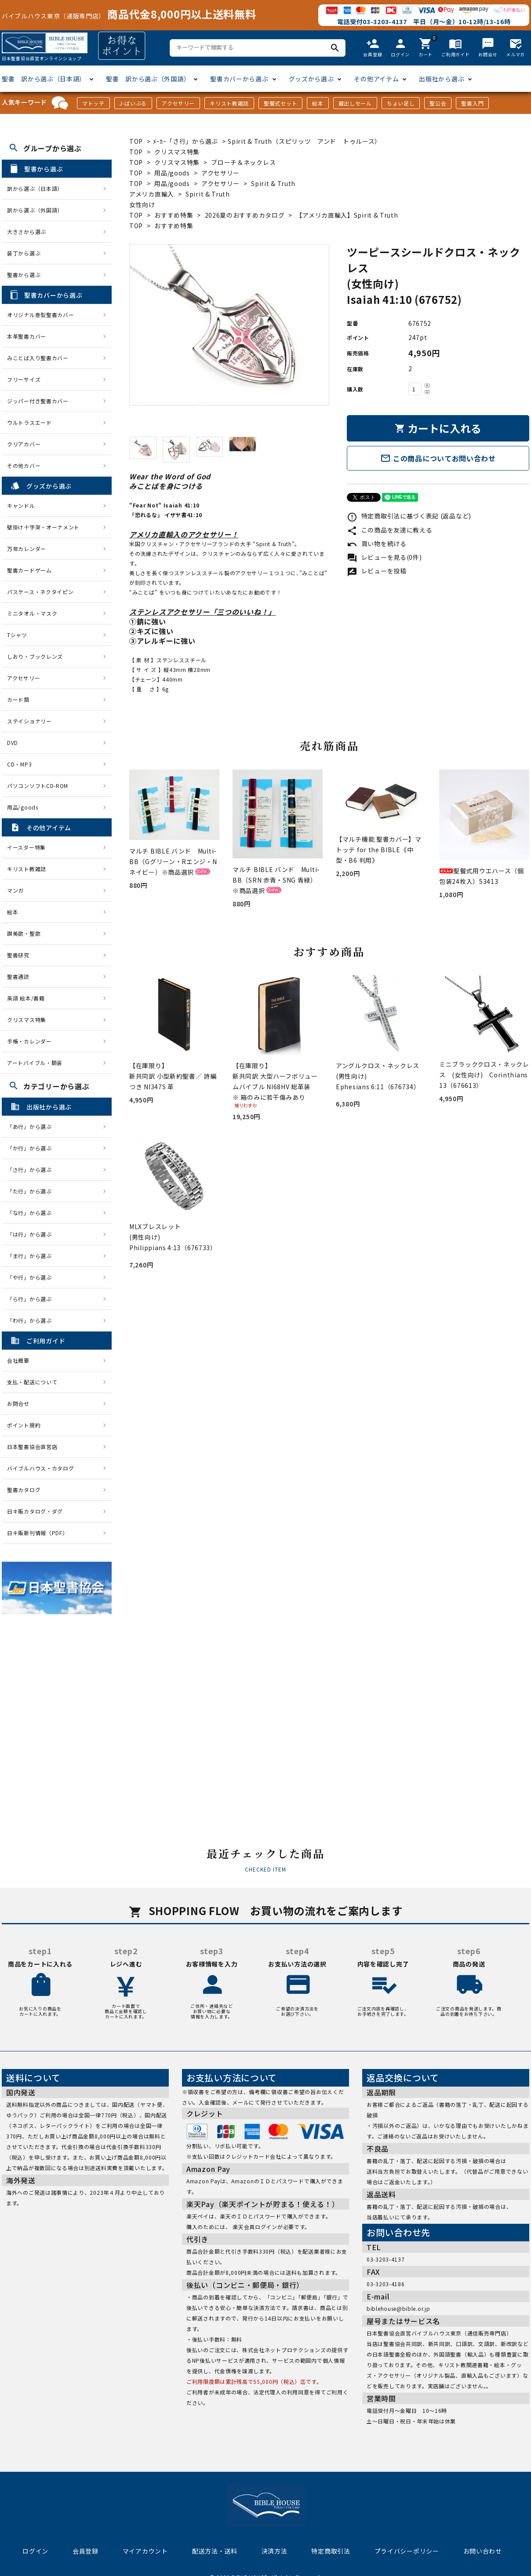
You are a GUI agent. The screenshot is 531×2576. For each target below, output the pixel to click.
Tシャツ (17, 635)
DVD (12, 742)
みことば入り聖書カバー (38, 357)
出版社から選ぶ (441, 78)
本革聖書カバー (26, 336)
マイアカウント (145, 2551)
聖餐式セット (280, 103)
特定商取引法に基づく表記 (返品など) (409, 515)
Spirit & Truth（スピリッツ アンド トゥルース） (304, 141)
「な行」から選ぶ (32, 1212)
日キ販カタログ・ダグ (35, 1511)
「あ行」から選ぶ (32, 1126)
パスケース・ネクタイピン (40, 591)
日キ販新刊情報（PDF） (37, 1532)
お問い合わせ (482, 2551)
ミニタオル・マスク (32, 613)
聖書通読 (18, 976)
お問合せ (18, 1403)
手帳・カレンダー (29, 1041)
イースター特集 (26, 847)
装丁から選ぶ (23, 253)
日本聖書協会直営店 (32, 1446)
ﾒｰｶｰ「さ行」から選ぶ (186, 141)
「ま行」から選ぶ (32, 1255)
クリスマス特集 (177, 151)
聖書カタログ (23, 1489)
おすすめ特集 (173, 215)
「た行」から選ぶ (32, 1191)
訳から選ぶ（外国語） (35, 210)
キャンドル (21, 505)
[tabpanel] (229, 324)
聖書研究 (18, 955)
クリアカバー (23, 444)
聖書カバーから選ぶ (239, 78)
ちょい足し (401, 103)
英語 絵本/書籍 (26, 998)
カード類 (18, 699)
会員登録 (85, 2551)
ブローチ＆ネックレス (243, 162)
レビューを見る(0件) (384, 557)
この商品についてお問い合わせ (438, 458)
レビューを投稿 (377, 570)
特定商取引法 (330, 2551)
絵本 (317, 103)
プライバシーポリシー (407, 2551)
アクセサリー (178, 103)
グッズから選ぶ (311, 78)
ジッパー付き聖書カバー (38, 401)
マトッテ (93, 103)
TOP (136, 141)
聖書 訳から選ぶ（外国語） (148, 78)
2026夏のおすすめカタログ (245, 215)
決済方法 (274, 2551)
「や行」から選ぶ (32, 1277)
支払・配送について (32, 1382)
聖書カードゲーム (29, 570)
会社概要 (18, 1360)
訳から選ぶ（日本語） (35, 188)
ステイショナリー (29, 721)
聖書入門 (472, 103)
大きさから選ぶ (26, 231)
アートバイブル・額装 (34, 1062)
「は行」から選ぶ (32, 1234)
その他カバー (23, 465)
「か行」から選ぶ (32, 1148)
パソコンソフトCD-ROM (37, 785)
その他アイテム (376, 78)
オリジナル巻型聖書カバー (40, 314)
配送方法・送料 (214, 2551)
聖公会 (437, 103)
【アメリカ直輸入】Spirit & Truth (347, 215)
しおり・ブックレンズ (35, 656)
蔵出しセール (355, 103)
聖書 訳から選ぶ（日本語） (44, 78)
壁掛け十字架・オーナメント (43, 527)
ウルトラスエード (29, 422)
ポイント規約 (23, 1425)
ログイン (35, 2551)
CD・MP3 (19, 764)
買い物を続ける (377, 543)
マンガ (15, 890)
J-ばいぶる (133, 103)
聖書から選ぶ (23, 274)
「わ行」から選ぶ (32, 1320)
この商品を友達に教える (389, 529)
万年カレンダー (26, 548)
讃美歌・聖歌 (23, 933)
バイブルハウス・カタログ (40, 1468)
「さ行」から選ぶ (32, 1169)
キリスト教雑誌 (229, 103)
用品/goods (172, 172)
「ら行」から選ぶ (32, 1299)
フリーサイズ (23, 379)
